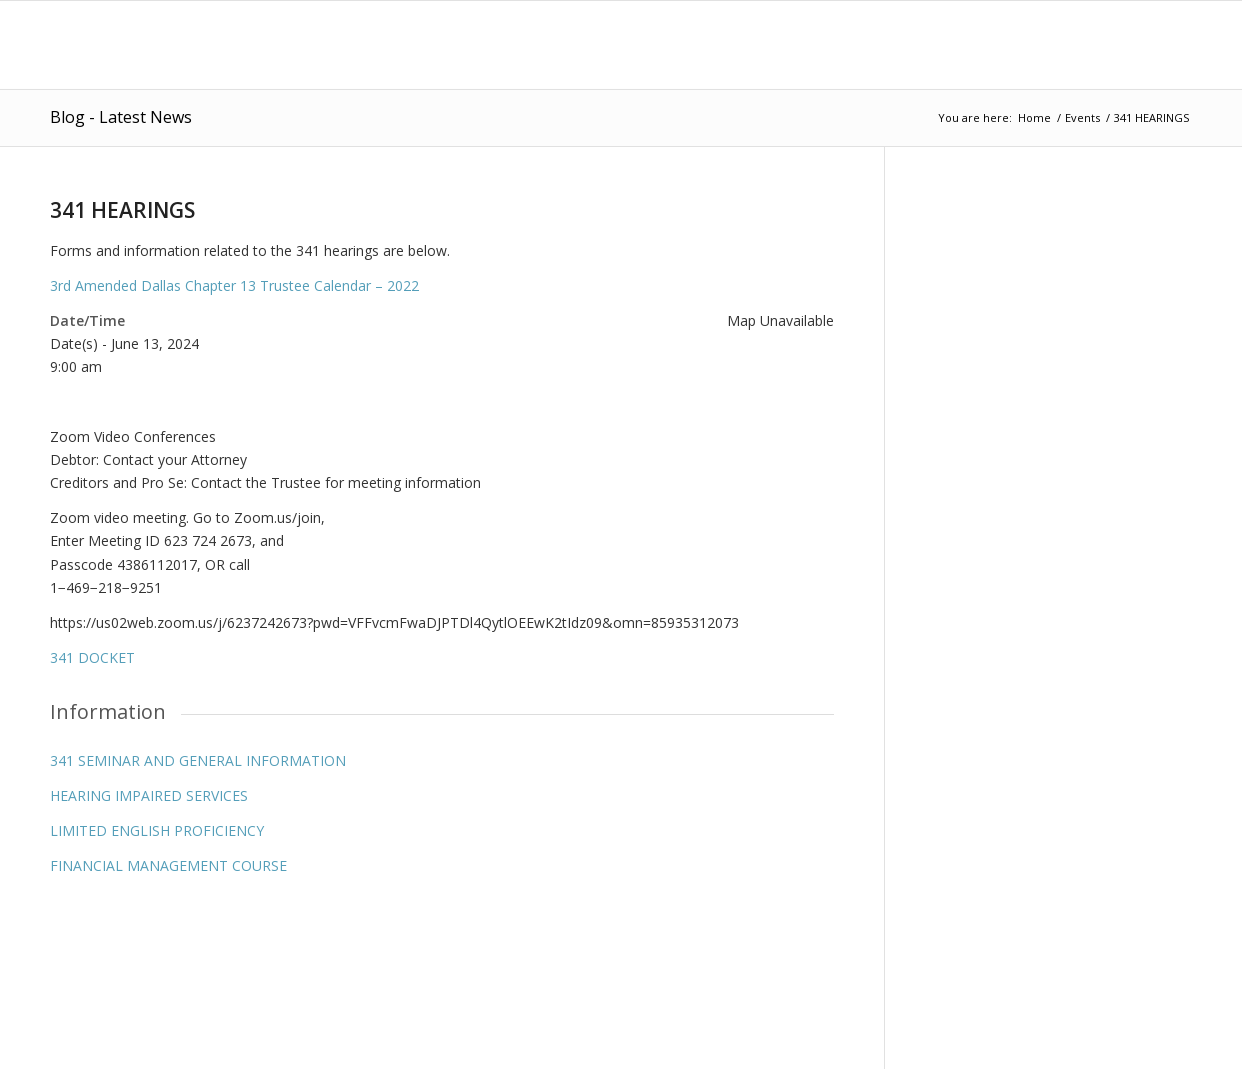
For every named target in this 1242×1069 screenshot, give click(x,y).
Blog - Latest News (121, 117)
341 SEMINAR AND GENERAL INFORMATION (198, 760)
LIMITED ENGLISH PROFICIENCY (157, 830)
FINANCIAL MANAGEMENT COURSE (168, 865)
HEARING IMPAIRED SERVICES (149, 795)
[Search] (1172, 45)
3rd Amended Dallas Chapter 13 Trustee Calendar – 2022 (234, 285)
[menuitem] (534, 45)
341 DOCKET (92, 657)
